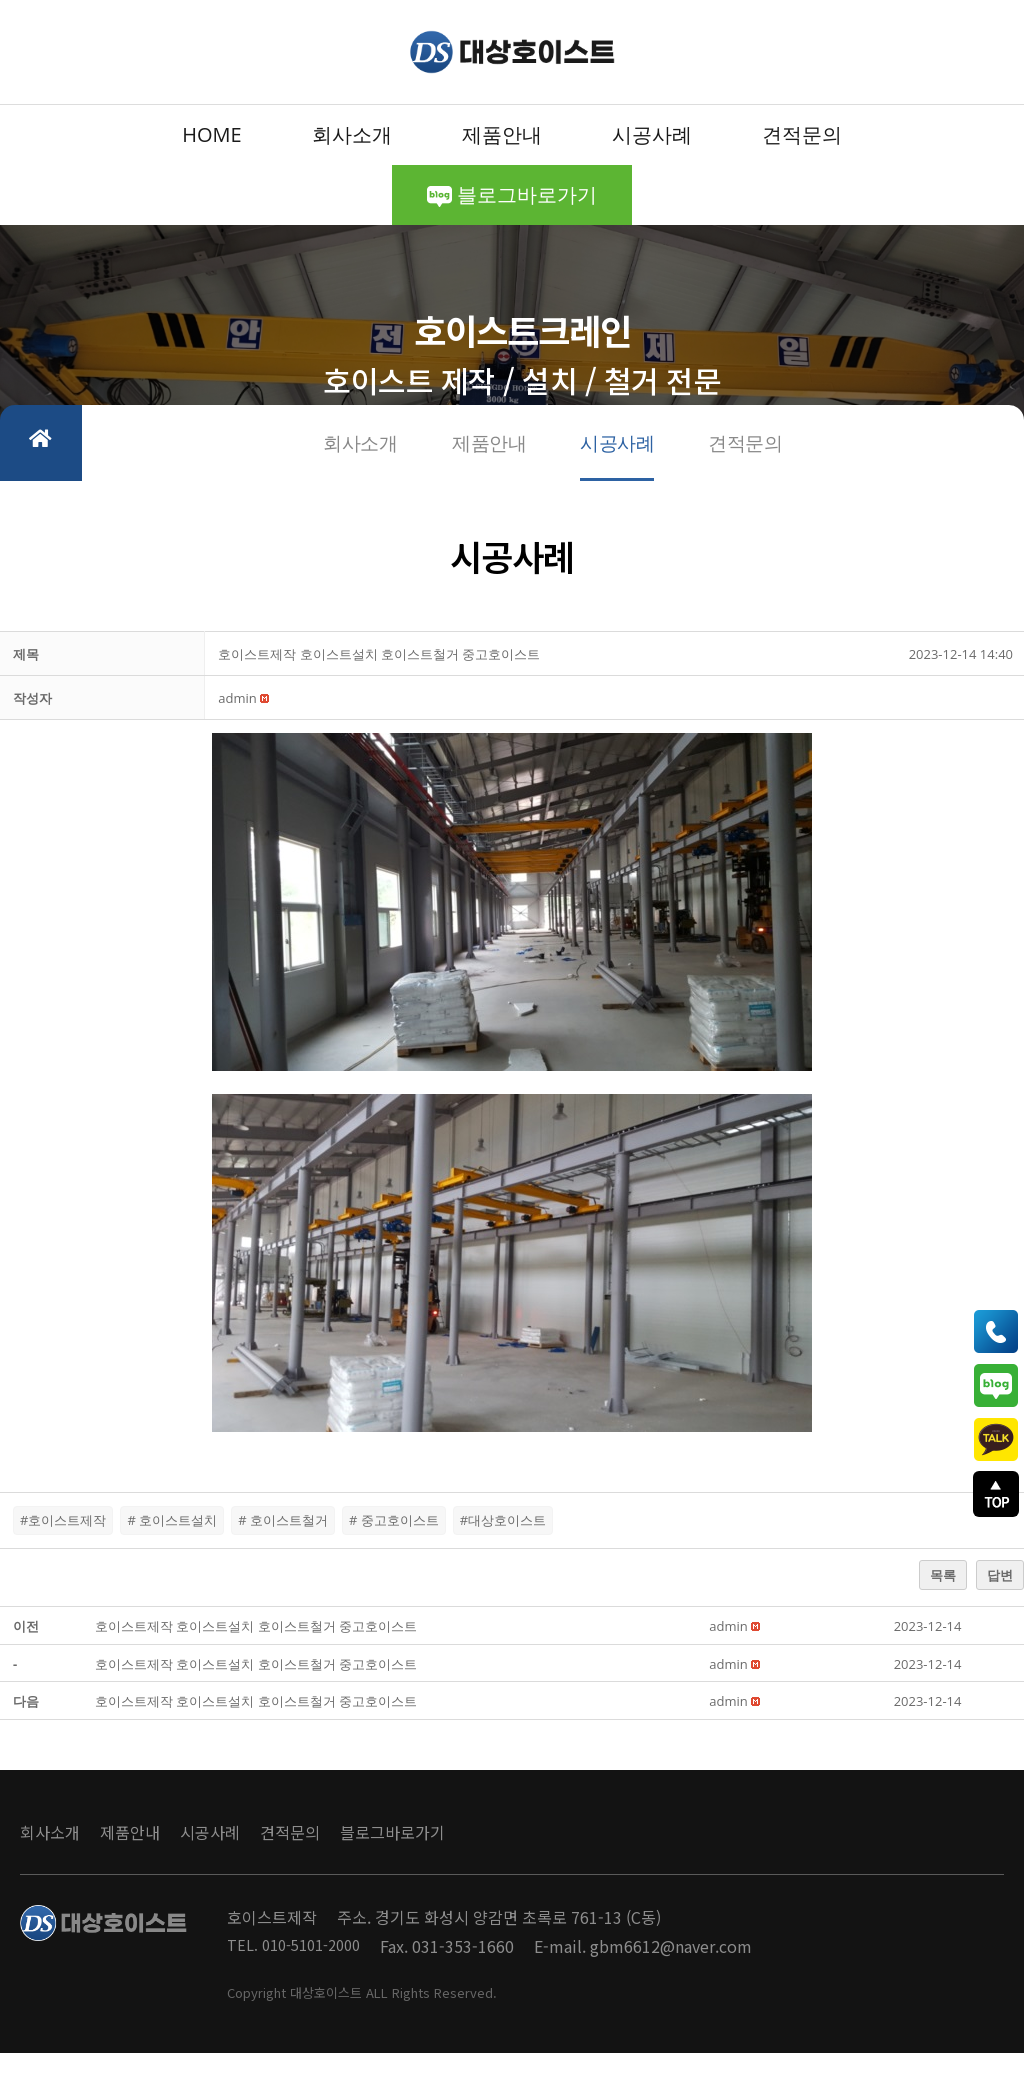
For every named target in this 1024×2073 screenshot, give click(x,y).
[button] (237, 718)
